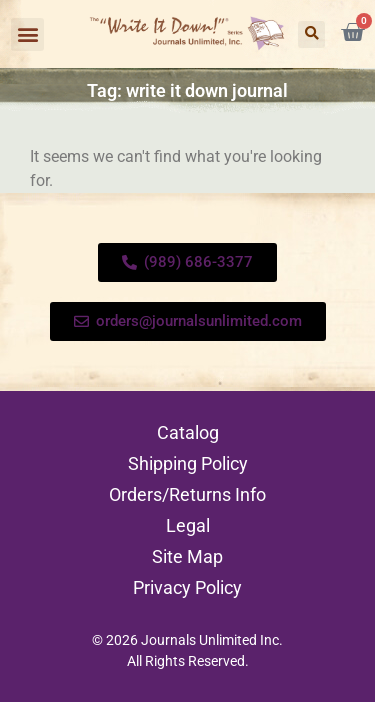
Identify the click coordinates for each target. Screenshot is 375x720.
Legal (188, 525)
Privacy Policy (187, 587)
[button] (27, 34)
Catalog (188, 432)
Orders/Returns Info (187, 494)
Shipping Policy (188, 463)
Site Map (187, 556)
